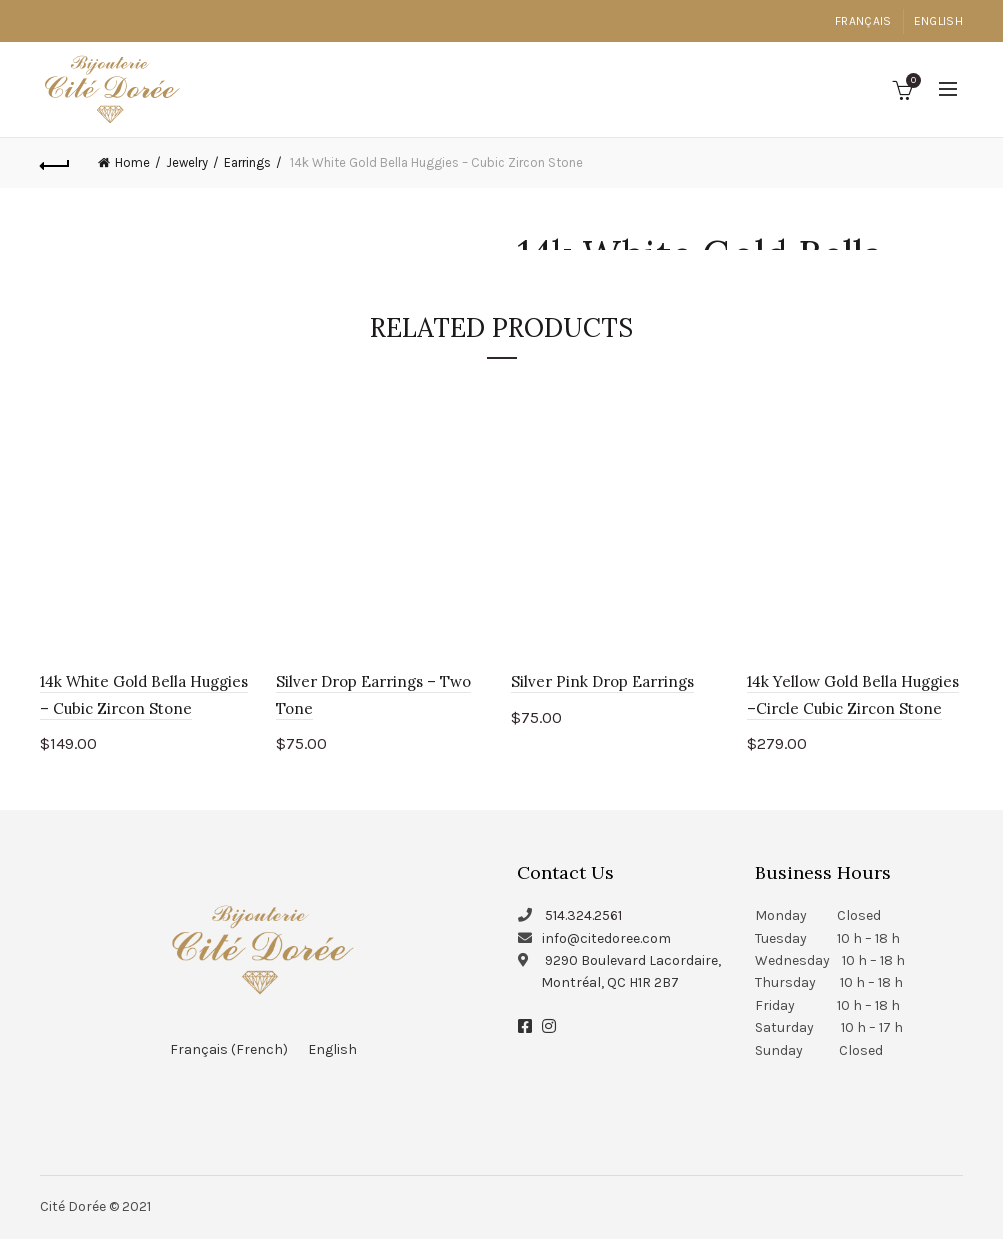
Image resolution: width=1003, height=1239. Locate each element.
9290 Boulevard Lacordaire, (633, 960)
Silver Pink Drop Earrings (602, 681)
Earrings (247, 162)
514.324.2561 (583, 915)
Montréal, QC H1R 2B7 (610, 982)
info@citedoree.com (606, 938)
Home (132, 162)
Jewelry (187, 162)
